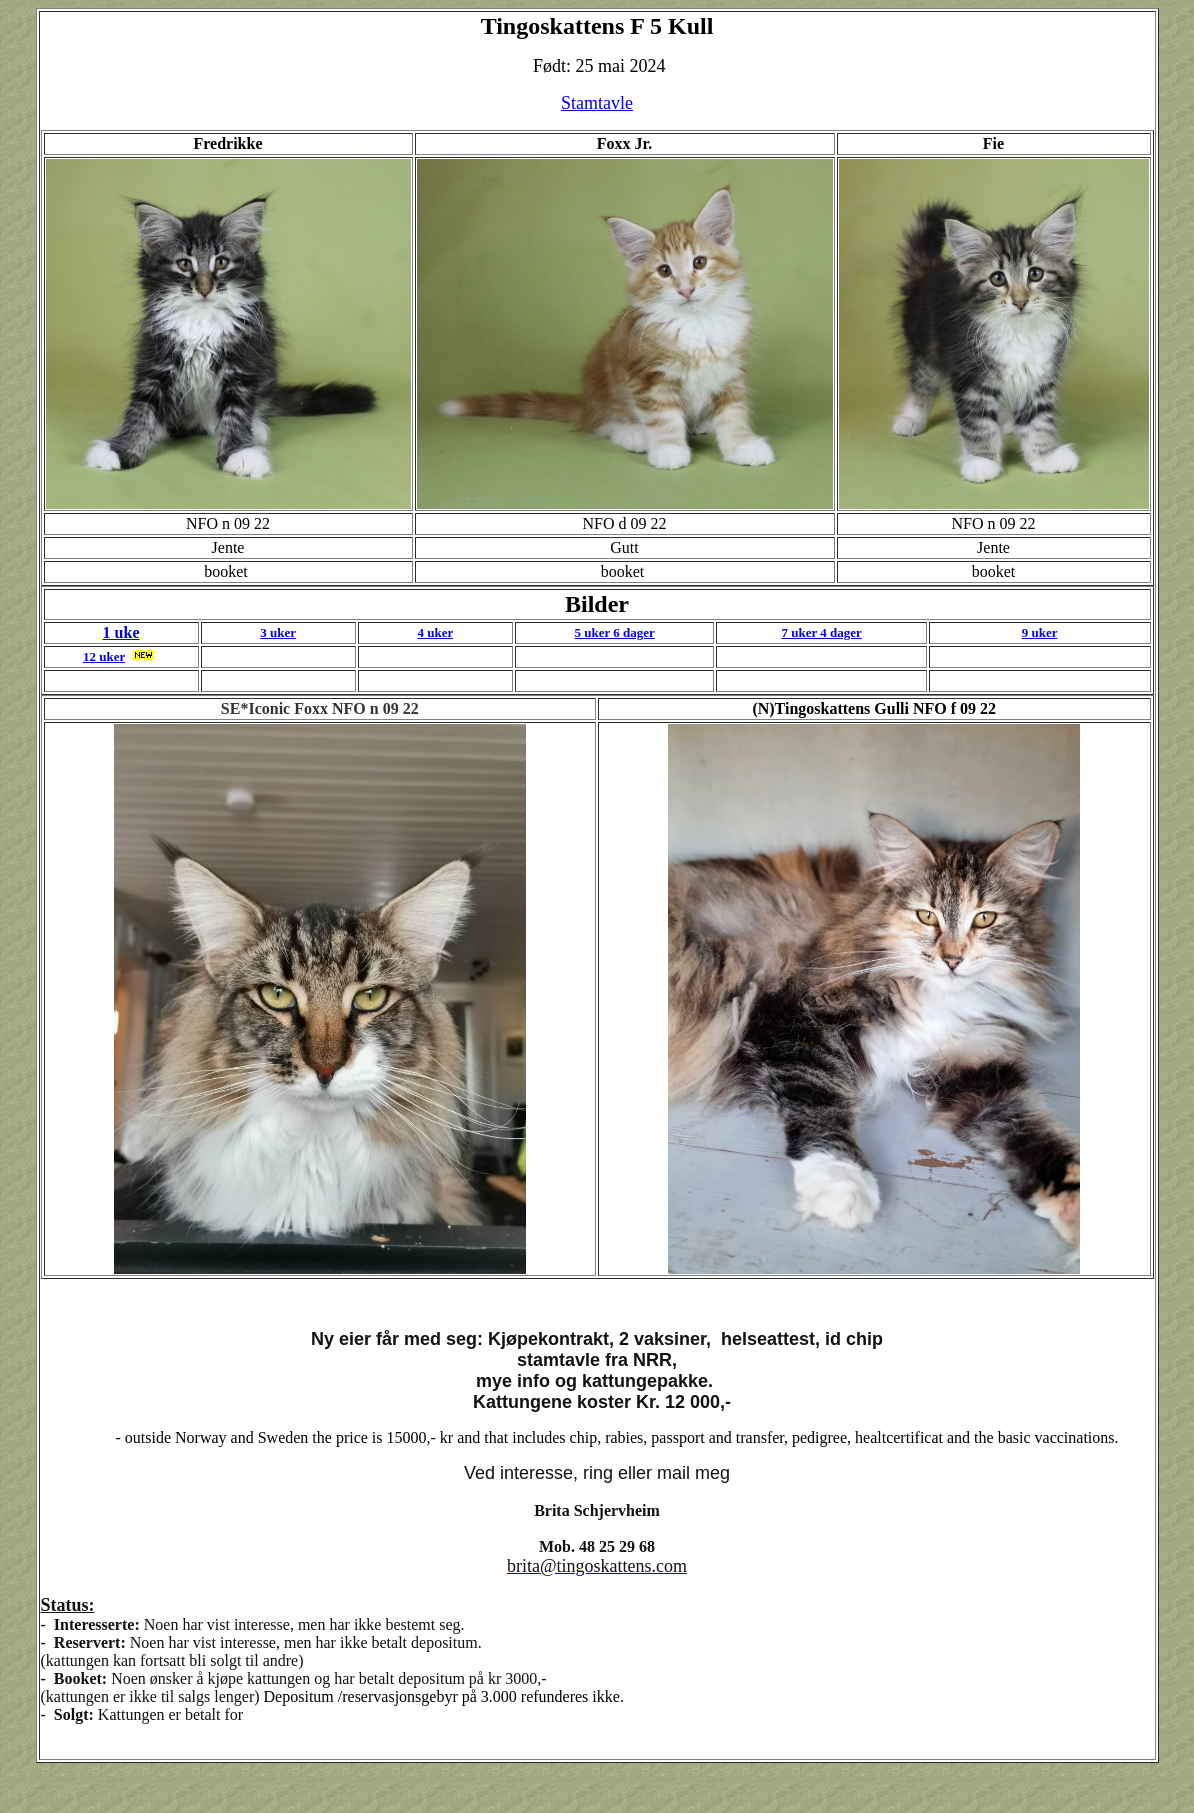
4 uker (435, 632)
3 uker (278, 632)
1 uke (121, 632)
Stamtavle (597, 103)
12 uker (104, 656)
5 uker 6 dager (614, 632)
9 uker (1040, 632)
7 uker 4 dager (821, 632)
